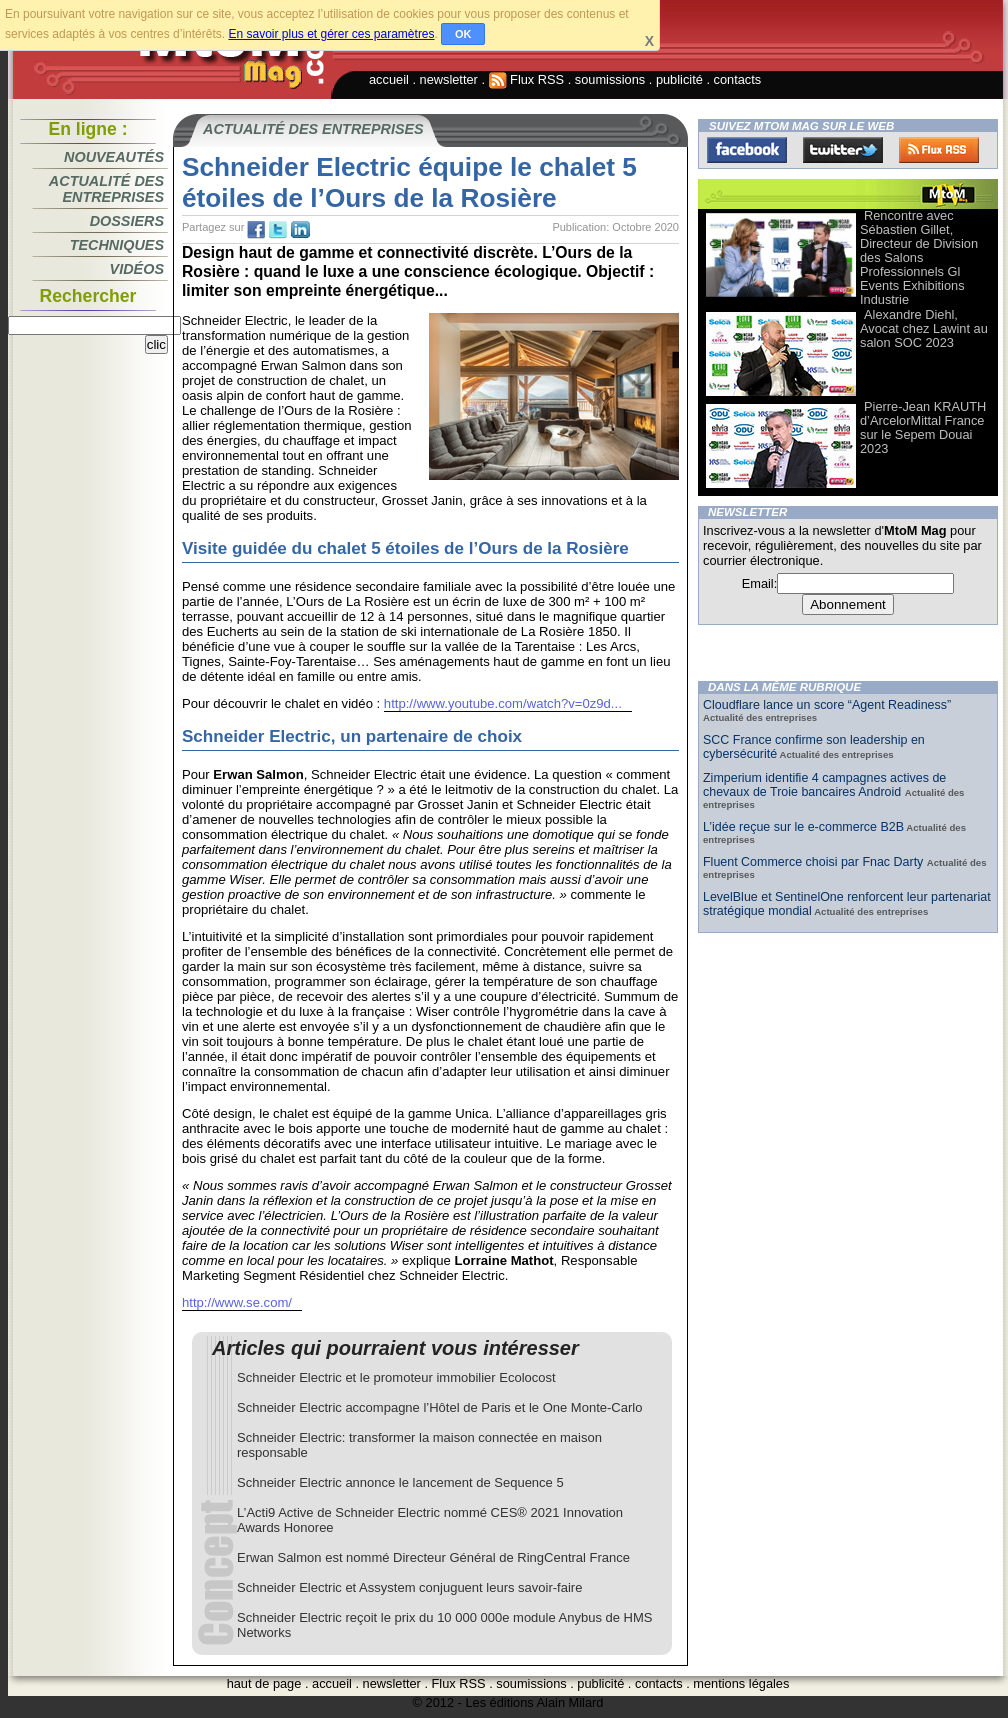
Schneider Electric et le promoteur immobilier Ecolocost (396, 1377)
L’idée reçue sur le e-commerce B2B (803, 827)
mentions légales (741, 1683)
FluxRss (939, 150)
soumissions (610, 79)
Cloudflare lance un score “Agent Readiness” (827, 705)
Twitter (843, 150)
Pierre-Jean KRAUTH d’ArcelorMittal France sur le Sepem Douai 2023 (923, 427)
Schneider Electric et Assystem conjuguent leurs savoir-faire (409, 1587)
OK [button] (463, 34)
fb (256, 230)
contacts (738, 79)
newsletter (449, 79)
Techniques (117, 245)
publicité (679, 79)
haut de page (264, 1683)
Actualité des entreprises (106, 189)
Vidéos (137, 269)
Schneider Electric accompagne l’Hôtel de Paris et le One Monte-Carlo (439, 1407)
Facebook (747, 150)
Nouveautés (114, 157)
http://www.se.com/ (237, 1302)
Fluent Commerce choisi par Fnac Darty (815, 862)
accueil (389, 79)
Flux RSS (527, 79)
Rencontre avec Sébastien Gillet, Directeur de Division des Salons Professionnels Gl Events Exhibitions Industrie (919, 257)
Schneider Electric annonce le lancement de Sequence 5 (400, 1482)
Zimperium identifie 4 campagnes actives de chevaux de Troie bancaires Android (824, 785)
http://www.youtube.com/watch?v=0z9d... (503, 703)
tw (278, 230)
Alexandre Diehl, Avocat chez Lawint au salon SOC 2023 (924, 328)
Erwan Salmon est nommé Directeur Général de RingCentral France (433, 1557)
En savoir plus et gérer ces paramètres (331, 34)
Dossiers (127, 221)
